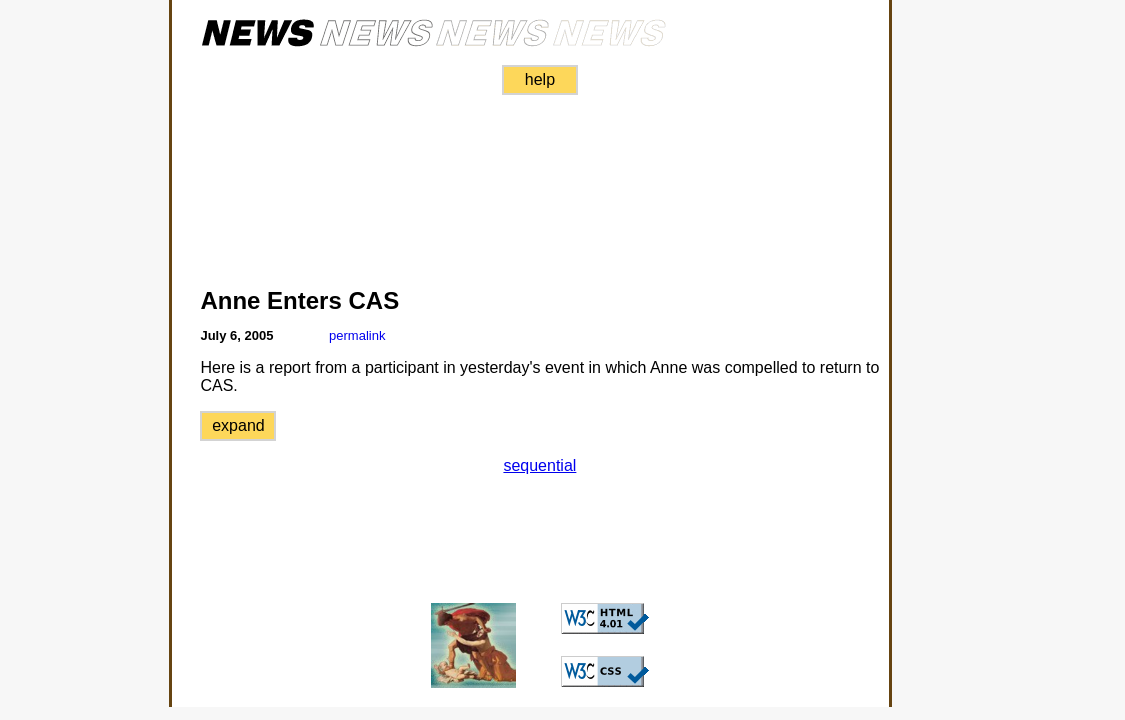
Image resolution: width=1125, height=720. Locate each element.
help (540, 79)
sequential (539, 465)
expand (238, 425)
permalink (357, 335)
